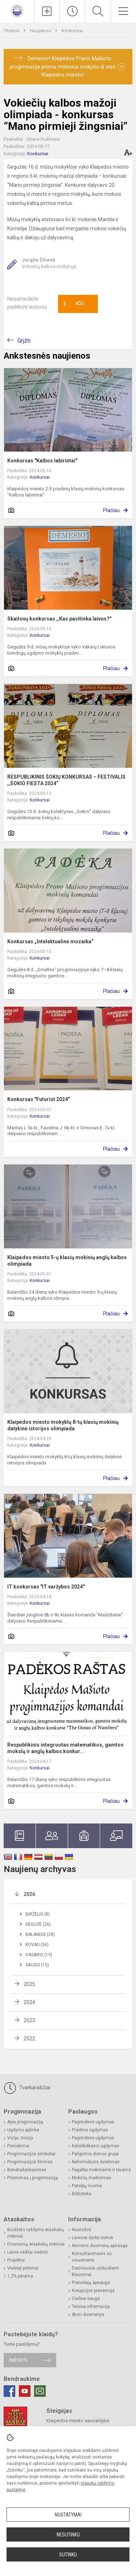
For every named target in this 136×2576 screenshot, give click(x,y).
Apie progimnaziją (25, 2121)
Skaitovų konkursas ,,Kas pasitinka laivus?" (59, 619)
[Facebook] (9, 2391)
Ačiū (73, 304)
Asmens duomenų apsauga (100, 2245)
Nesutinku (68, 2535)
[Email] (40, 2391)
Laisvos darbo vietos (92, 2237)
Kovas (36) (37, 1944)
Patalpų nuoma (87, 2185)
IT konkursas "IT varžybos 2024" (46, 1587)
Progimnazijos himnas (30, 2161)
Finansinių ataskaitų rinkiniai (36, 2244)
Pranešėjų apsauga (91, 2282)
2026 (29, 1894)
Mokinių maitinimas (91, 2177)
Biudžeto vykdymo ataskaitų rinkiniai (35, 2233)
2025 (29, 1984)
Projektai (16, 2260)
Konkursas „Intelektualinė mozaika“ (50, 941)
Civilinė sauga (86, 2298)
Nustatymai (68, 2515)
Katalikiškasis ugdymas (95, 2145)
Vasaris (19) (38, 1954)
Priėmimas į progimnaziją (32, 2177)
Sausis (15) (37, 1964)
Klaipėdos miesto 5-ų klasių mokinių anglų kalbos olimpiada (67, 1260)
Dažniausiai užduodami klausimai (95, 2271)
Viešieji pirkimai (22, 2268)
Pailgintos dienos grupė (95, 2153)
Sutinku (68, 2555)
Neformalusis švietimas (96, 2161)
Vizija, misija (20, 2137)
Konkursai (72, 30)
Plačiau (111, 510)
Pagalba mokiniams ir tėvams (101, 2169)
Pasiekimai (18, 2145)
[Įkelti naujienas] (46, 11)
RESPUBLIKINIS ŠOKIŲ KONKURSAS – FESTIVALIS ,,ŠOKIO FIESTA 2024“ (66, 780)
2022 (29, 2038)
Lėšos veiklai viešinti (27, 2252)
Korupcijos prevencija (93, 2290)
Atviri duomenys (88, 2314)
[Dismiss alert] (121, 66)
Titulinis (12, 30)
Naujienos (41, 30)
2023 (29, 2020)
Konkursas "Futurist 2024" (38, 1099)
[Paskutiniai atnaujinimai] (72, 11)
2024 (29, 2002)
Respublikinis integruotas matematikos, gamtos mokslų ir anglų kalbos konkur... (65, 1748)
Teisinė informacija (91, 2306)
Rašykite (18, 2360)
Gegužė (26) (38, 1924)
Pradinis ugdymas (90, 2129)
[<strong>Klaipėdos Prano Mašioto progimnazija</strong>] (17, 10)
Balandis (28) (40, 1934)
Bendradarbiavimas (26, 2169)
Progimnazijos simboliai (31, 2153)
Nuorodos (81, 2229)
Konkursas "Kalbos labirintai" (42, 460)
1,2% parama (20, 2276)
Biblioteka (81, 2193)
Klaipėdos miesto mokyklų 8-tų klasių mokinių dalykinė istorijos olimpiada (63, 1425)
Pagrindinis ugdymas (93, 2121)
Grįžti (23, 340)
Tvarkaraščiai (27, 2088)
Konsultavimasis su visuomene (92, 2257)
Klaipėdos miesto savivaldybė (77, 2420)
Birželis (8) (37, 1914)
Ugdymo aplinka (23, 2129)
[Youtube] (24, 2391)
